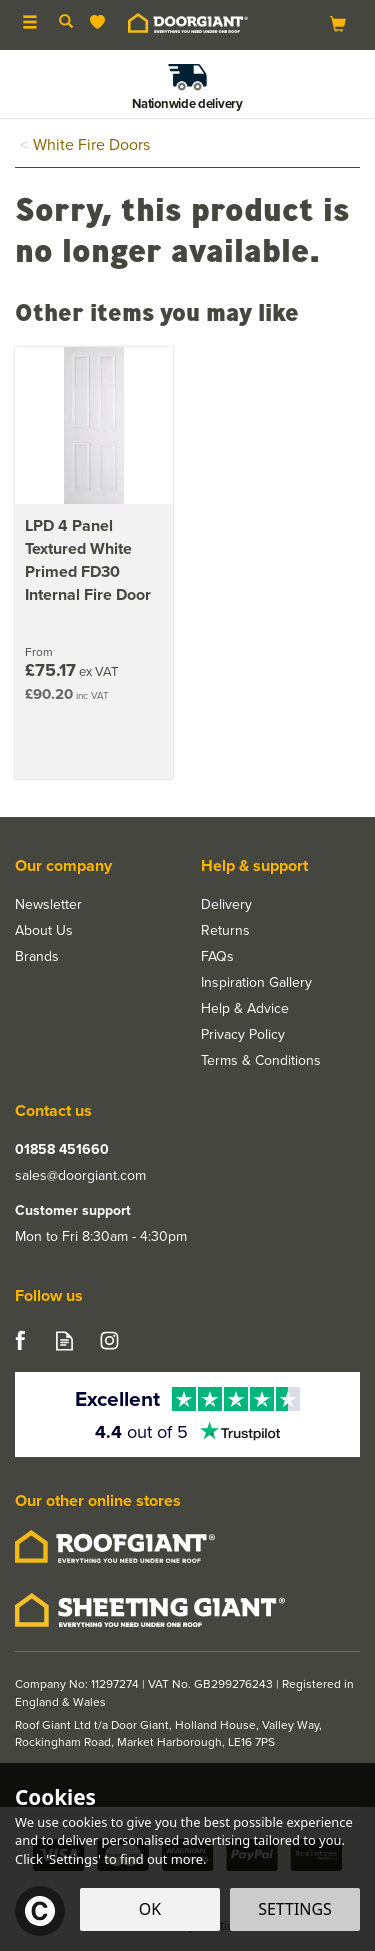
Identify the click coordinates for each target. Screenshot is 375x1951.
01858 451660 (62, 1150)
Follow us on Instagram (109, 1340)
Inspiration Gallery (256, 983)
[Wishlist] (101, 22)
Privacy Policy (243, 1035)
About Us (44, 931)
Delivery (226, 905)
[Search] (66, 23)
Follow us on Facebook (19, 1340)
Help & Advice (245, 1009)
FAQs (217, 957)
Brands (37, 957)
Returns (225, 931)
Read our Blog (64, 1340)
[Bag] (338, 23)
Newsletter (48, 905)
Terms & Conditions (261, 1061)
